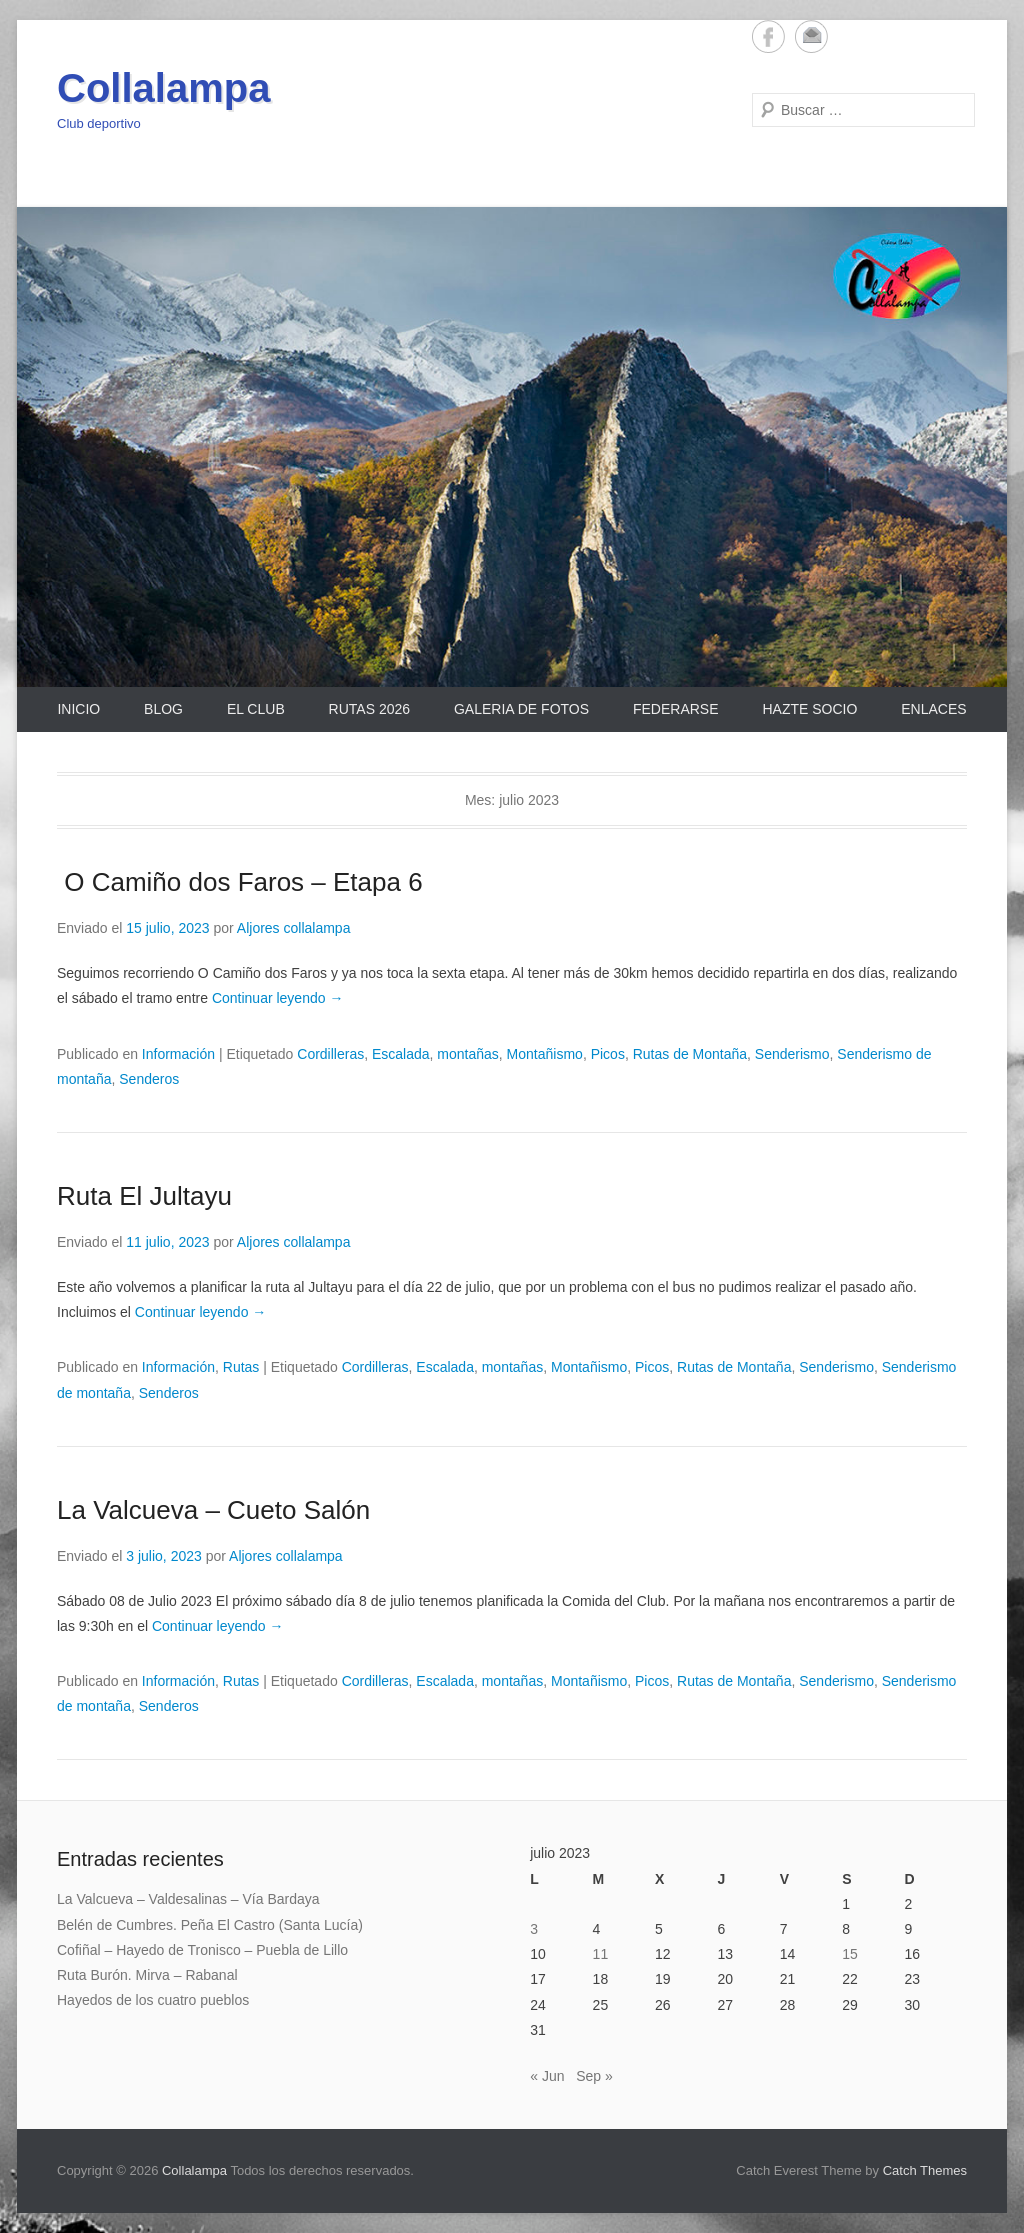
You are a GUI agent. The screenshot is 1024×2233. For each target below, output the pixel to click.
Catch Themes (925, 2170)
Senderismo (792, 1054)
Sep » (594, 2076)
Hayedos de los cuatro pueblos (153, 2000)
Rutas (241, 1367)
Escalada (401, 1054)
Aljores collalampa (294, 928)
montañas (467, 1054)
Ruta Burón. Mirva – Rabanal (147, 1975)
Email (811, 36)
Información (178, 1054)
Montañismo (545, 1054)
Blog (163, 709)
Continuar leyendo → (278, 998)
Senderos (149, 1079)
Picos (608, 1054)
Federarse (676, 709)
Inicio (78, 709)
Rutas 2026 (369, 709)
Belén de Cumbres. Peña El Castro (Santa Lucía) (210, 1925)
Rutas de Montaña (690, 1054)
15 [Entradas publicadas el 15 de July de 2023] (850, 1954)
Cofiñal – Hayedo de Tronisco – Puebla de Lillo (202, 1950)
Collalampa (163, 88)
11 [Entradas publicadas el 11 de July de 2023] (601, 1954)
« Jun (547, 2076)
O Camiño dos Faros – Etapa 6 (240, 882)
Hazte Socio (809, 709)
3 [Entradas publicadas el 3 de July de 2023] (534, 1929)
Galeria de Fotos (521, 709)
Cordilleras (330, 1054)
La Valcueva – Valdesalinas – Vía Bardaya (188, 1899)
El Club (256, 709)
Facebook (768, 36)
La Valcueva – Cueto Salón (213, 1510)
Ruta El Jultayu (144, 1196)
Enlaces (933, 709)
